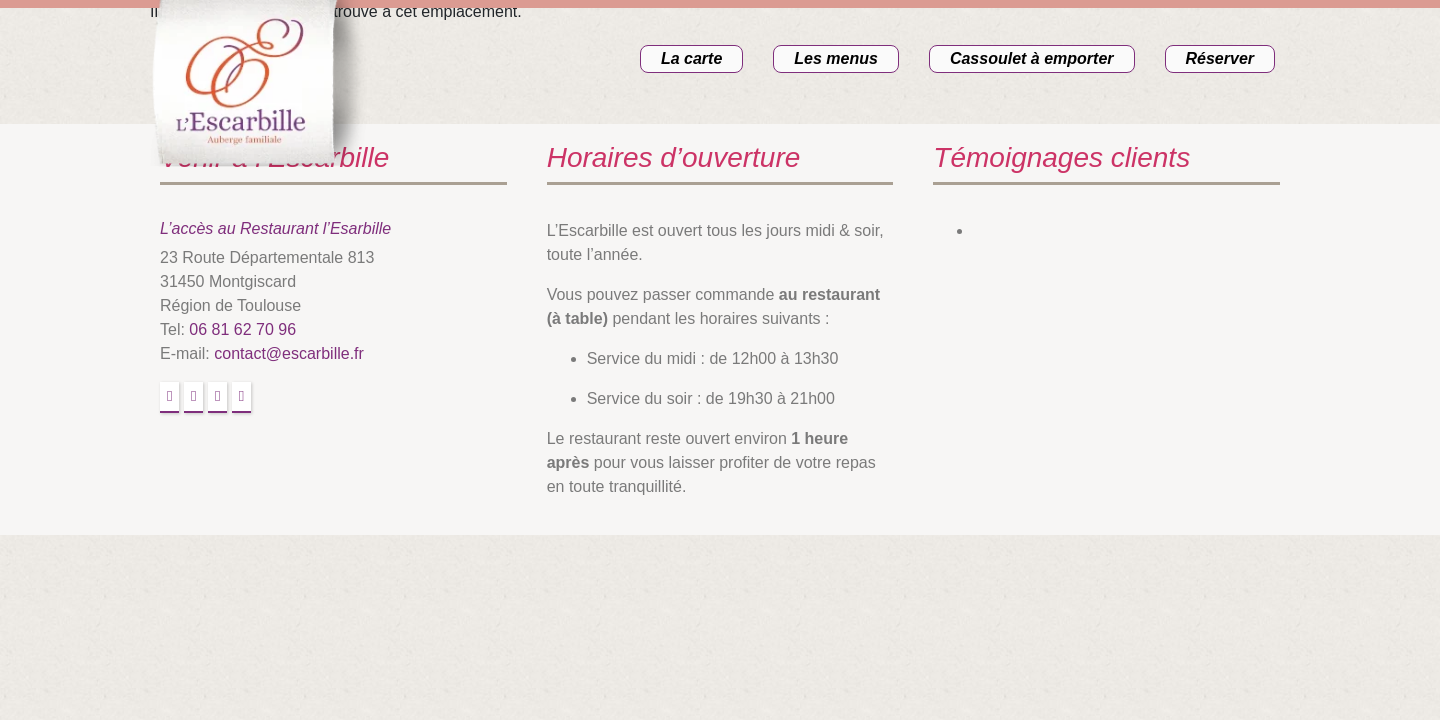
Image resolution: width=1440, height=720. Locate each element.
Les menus (836, 58)
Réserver (1220, 58)
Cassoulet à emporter (1032, 58)
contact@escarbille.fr (289, 353)
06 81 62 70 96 (242, 329)
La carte (691, 58)
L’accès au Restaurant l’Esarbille (275, 228)
